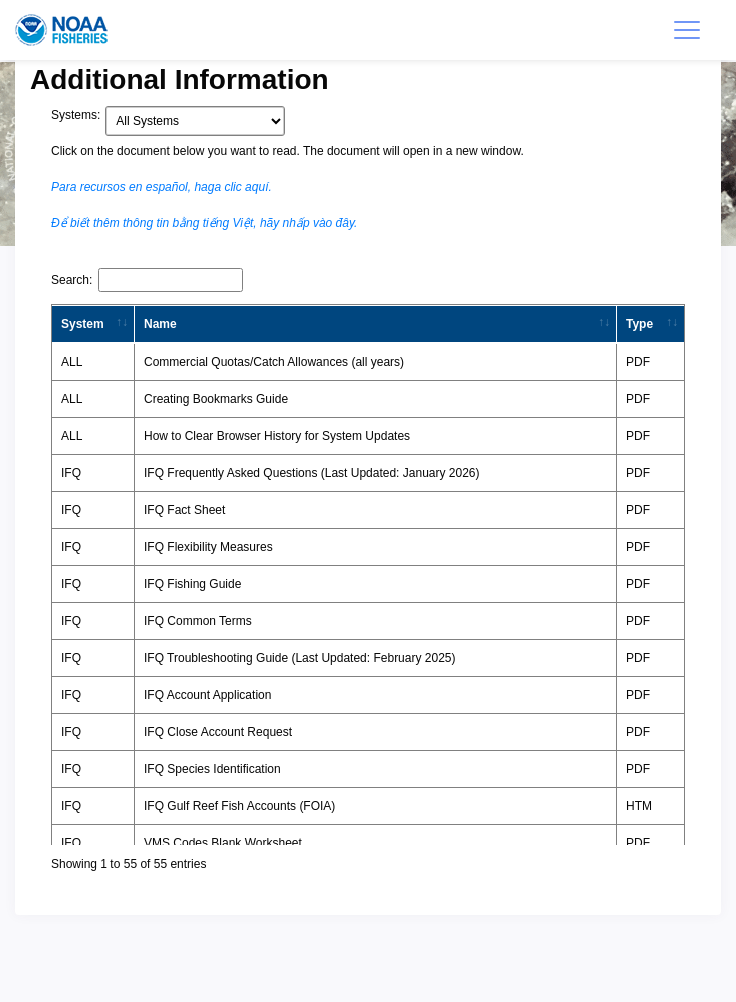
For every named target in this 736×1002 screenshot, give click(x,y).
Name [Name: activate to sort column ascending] (160, 324)
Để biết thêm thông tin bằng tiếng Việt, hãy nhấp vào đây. (204, 223)
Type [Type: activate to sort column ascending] (639, 324)
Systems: (75, 115)
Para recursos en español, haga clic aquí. (161, 187)
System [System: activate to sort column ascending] (82, 324)
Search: (147, 280)
